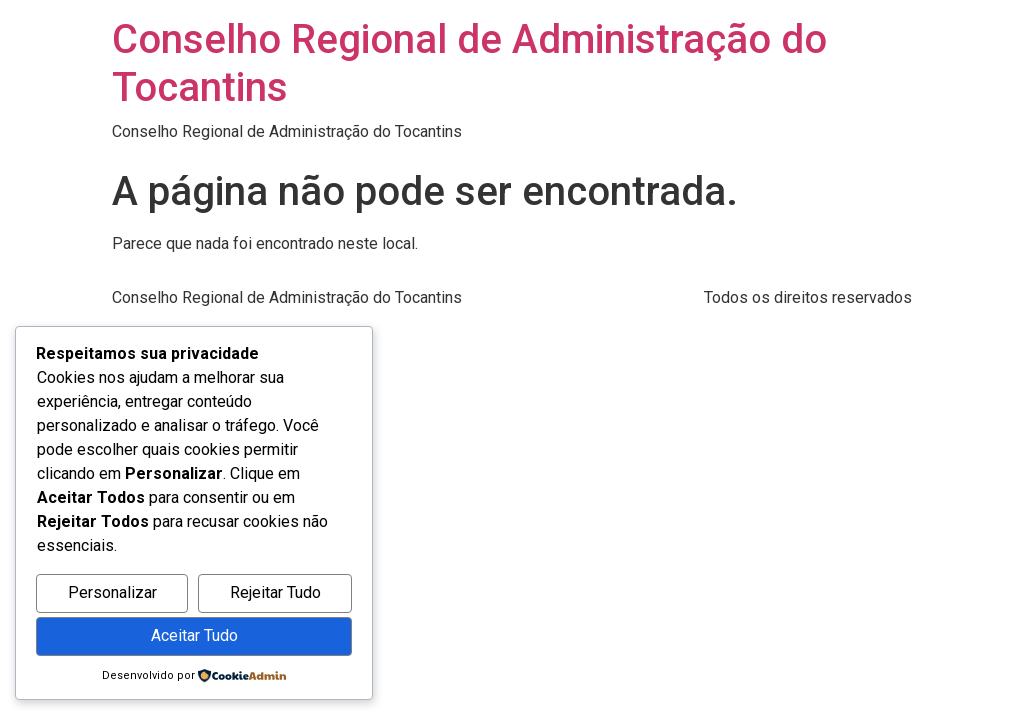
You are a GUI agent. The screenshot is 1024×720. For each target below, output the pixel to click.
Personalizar (112, 592)
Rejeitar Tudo (275, 592)
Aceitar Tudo (194, 635)
